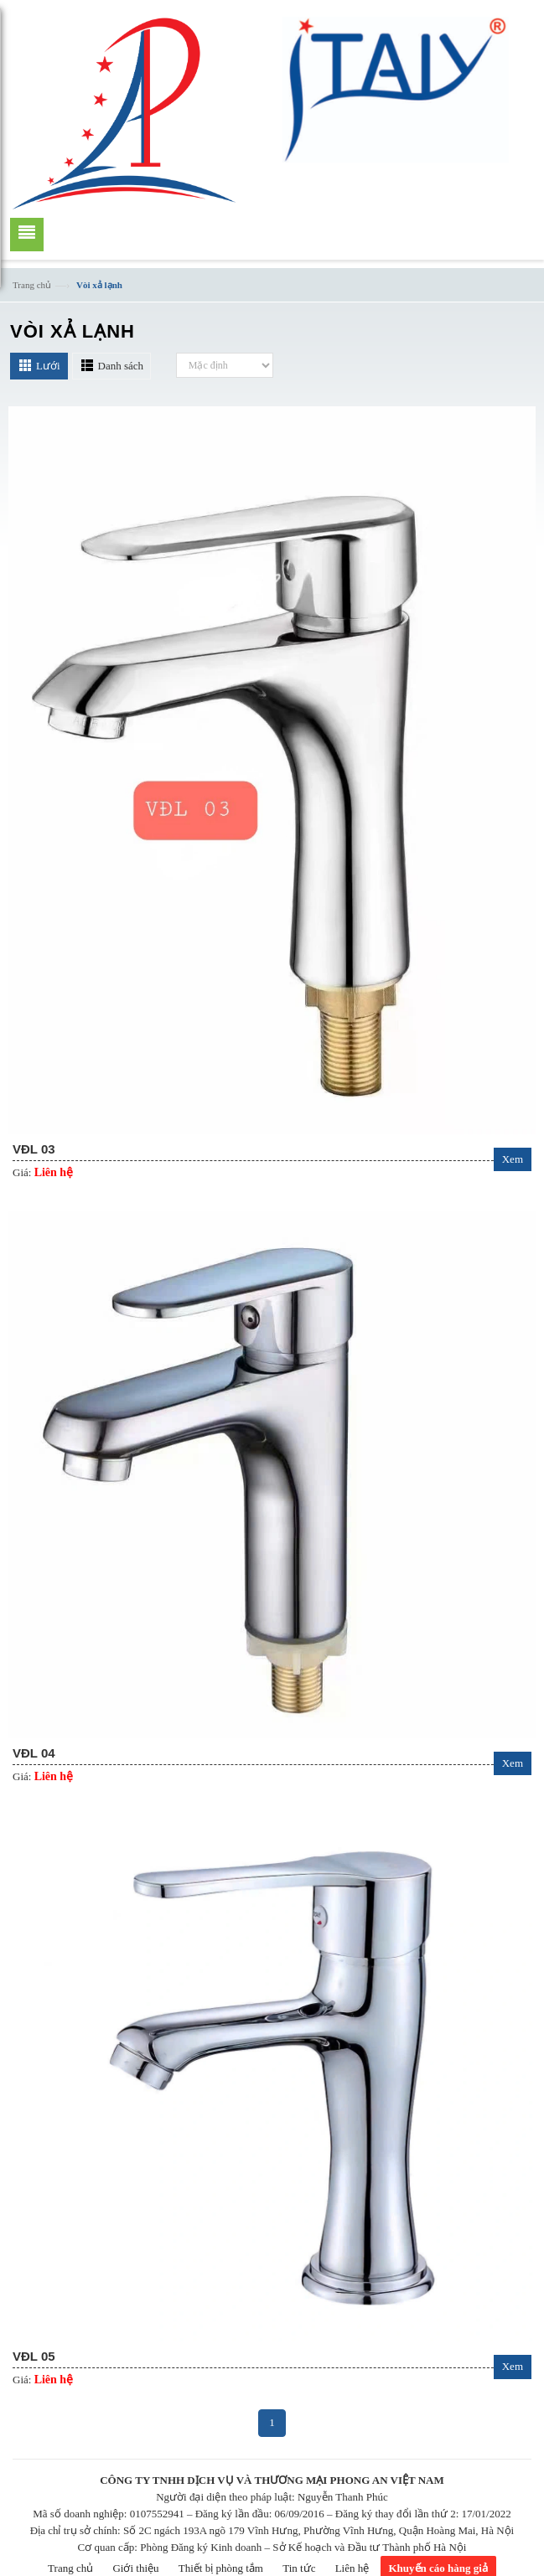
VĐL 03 (34, 1149)
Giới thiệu (135, 2568)
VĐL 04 (34, 1753)
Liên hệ (352, 2568)
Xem (512, 1159)
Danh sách (121, 365)
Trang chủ (32, 285)
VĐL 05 (34, 2356)
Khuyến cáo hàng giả (438, 2568)
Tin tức (298, 2568)
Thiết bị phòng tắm (221, 2568)
